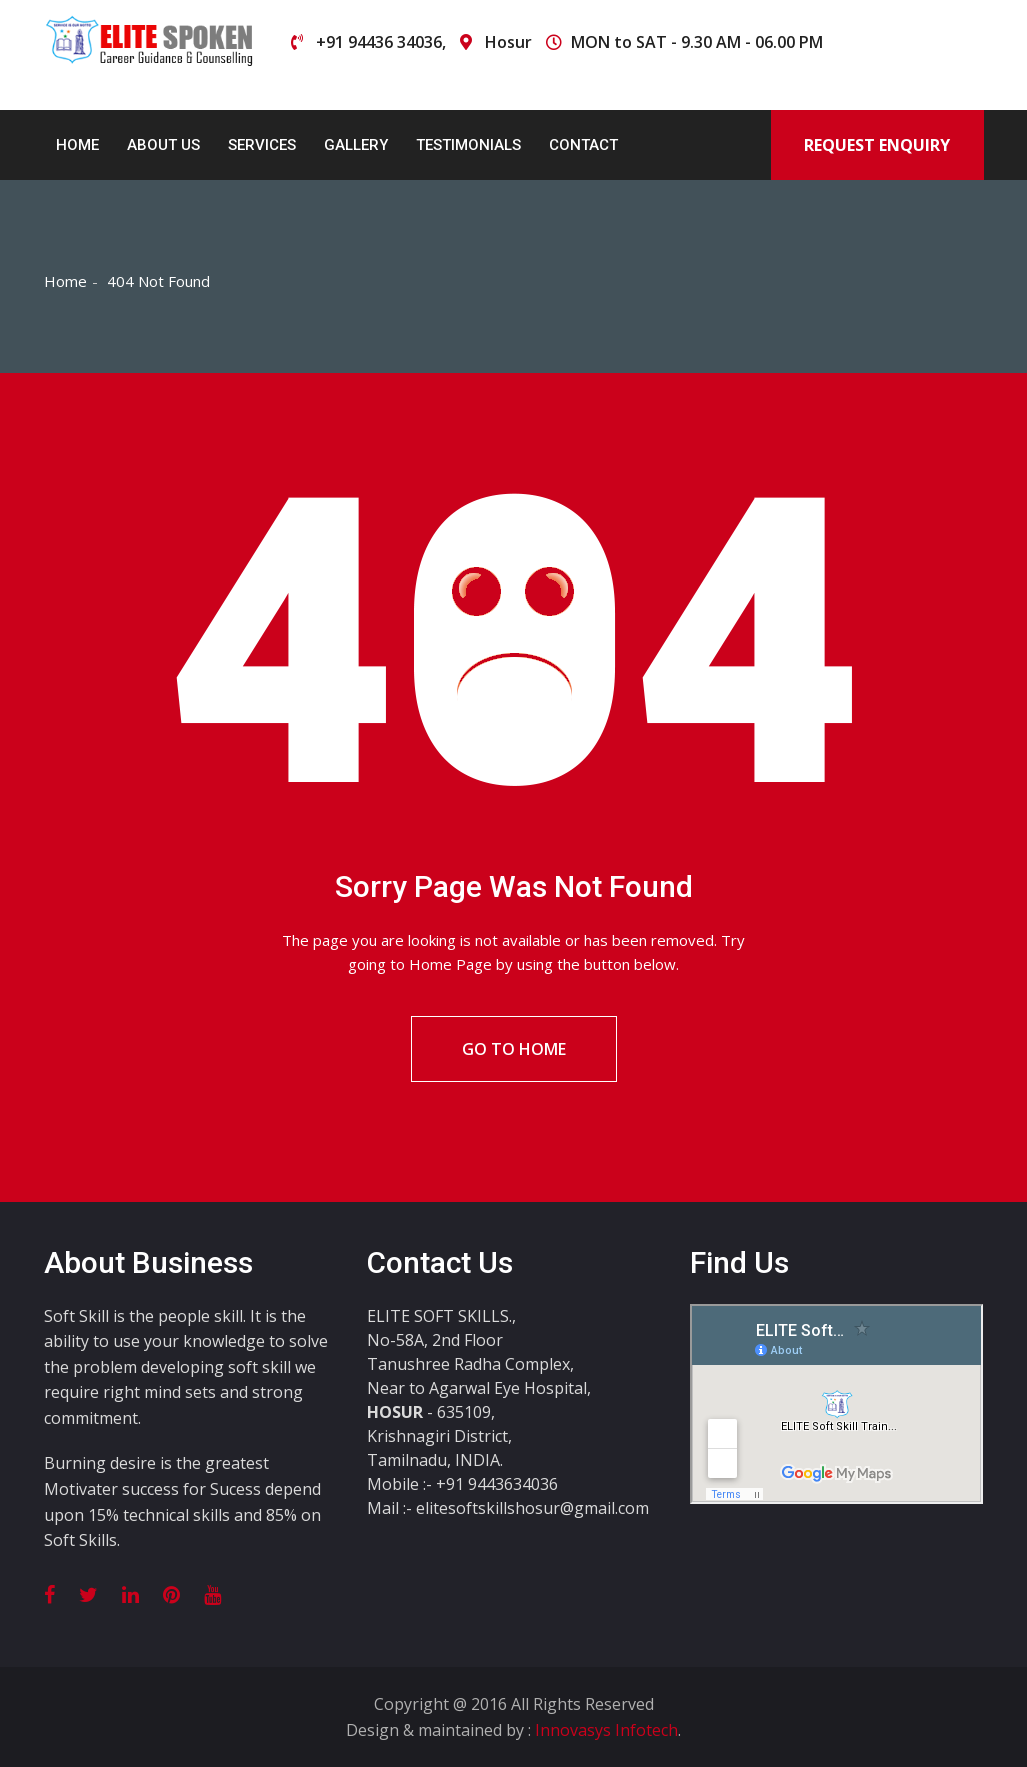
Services (262, 145)
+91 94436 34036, (381, 42)
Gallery (356, 145)
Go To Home (514, 1049)
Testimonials (468, 145)
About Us (163, 145)
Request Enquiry (877, 145)
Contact (583, 145)
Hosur (508, 42)
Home (77, 145)
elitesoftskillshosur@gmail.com (532, 1508)
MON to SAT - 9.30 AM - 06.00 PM (697, 42)
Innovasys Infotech (606, 1730)
